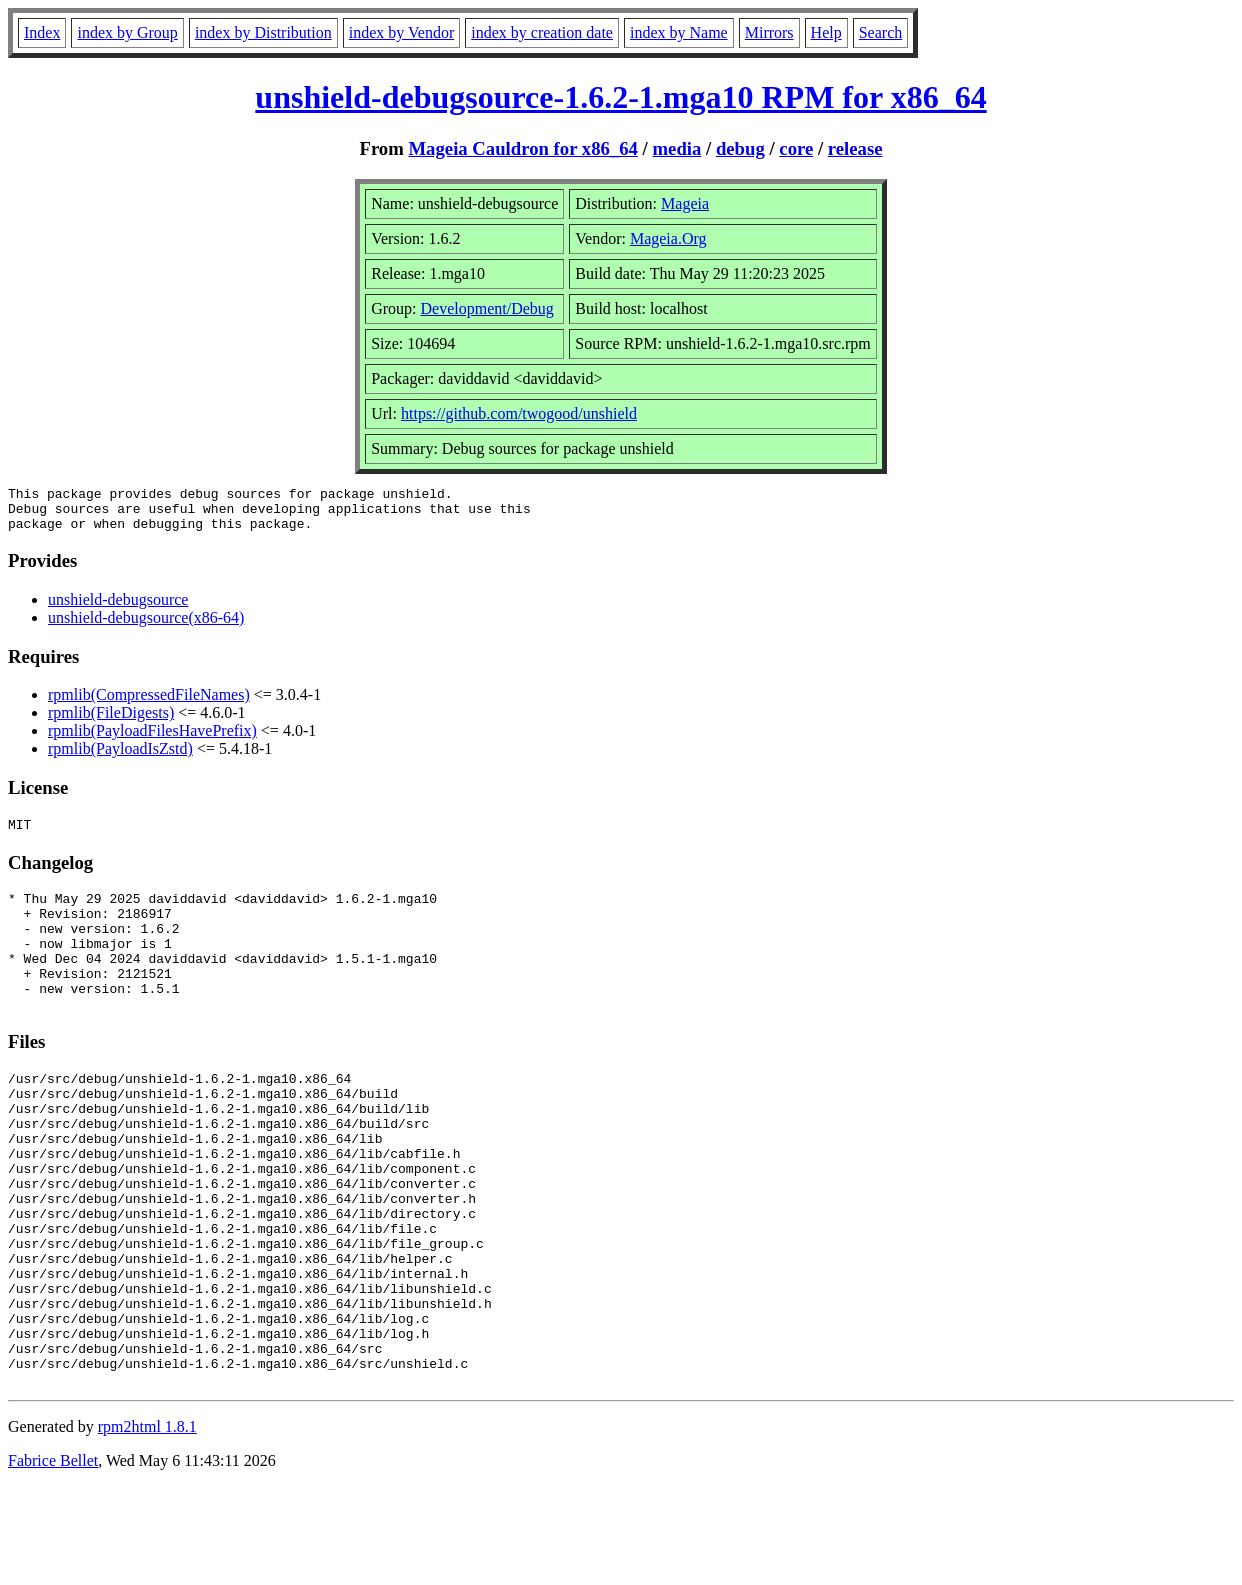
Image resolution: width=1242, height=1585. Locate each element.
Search (881, 32)
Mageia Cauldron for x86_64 (522, 148)
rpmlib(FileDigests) (111, 721)
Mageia (685, 203)
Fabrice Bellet (53, 1559)
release (855, 148)
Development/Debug (487, 308)
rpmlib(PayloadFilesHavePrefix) (152, 739)
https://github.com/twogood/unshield (519, 413)
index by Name (679, 32)
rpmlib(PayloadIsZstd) (120, 757)
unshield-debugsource (118, 608)
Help (826, 32)
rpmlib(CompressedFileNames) (149, 703)
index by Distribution (263, 32)
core (796, 148)
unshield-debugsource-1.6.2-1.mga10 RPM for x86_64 (620, 97)
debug (740, 148)
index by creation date (542, 32)
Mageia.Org (668, 238)
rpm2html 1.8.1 (147, 1525)
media (677, 148)
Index (42, 32)
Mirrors (769, 32)
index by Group (127, 32)
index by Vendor (401, 32)
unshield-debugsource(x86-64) (146, 626)
